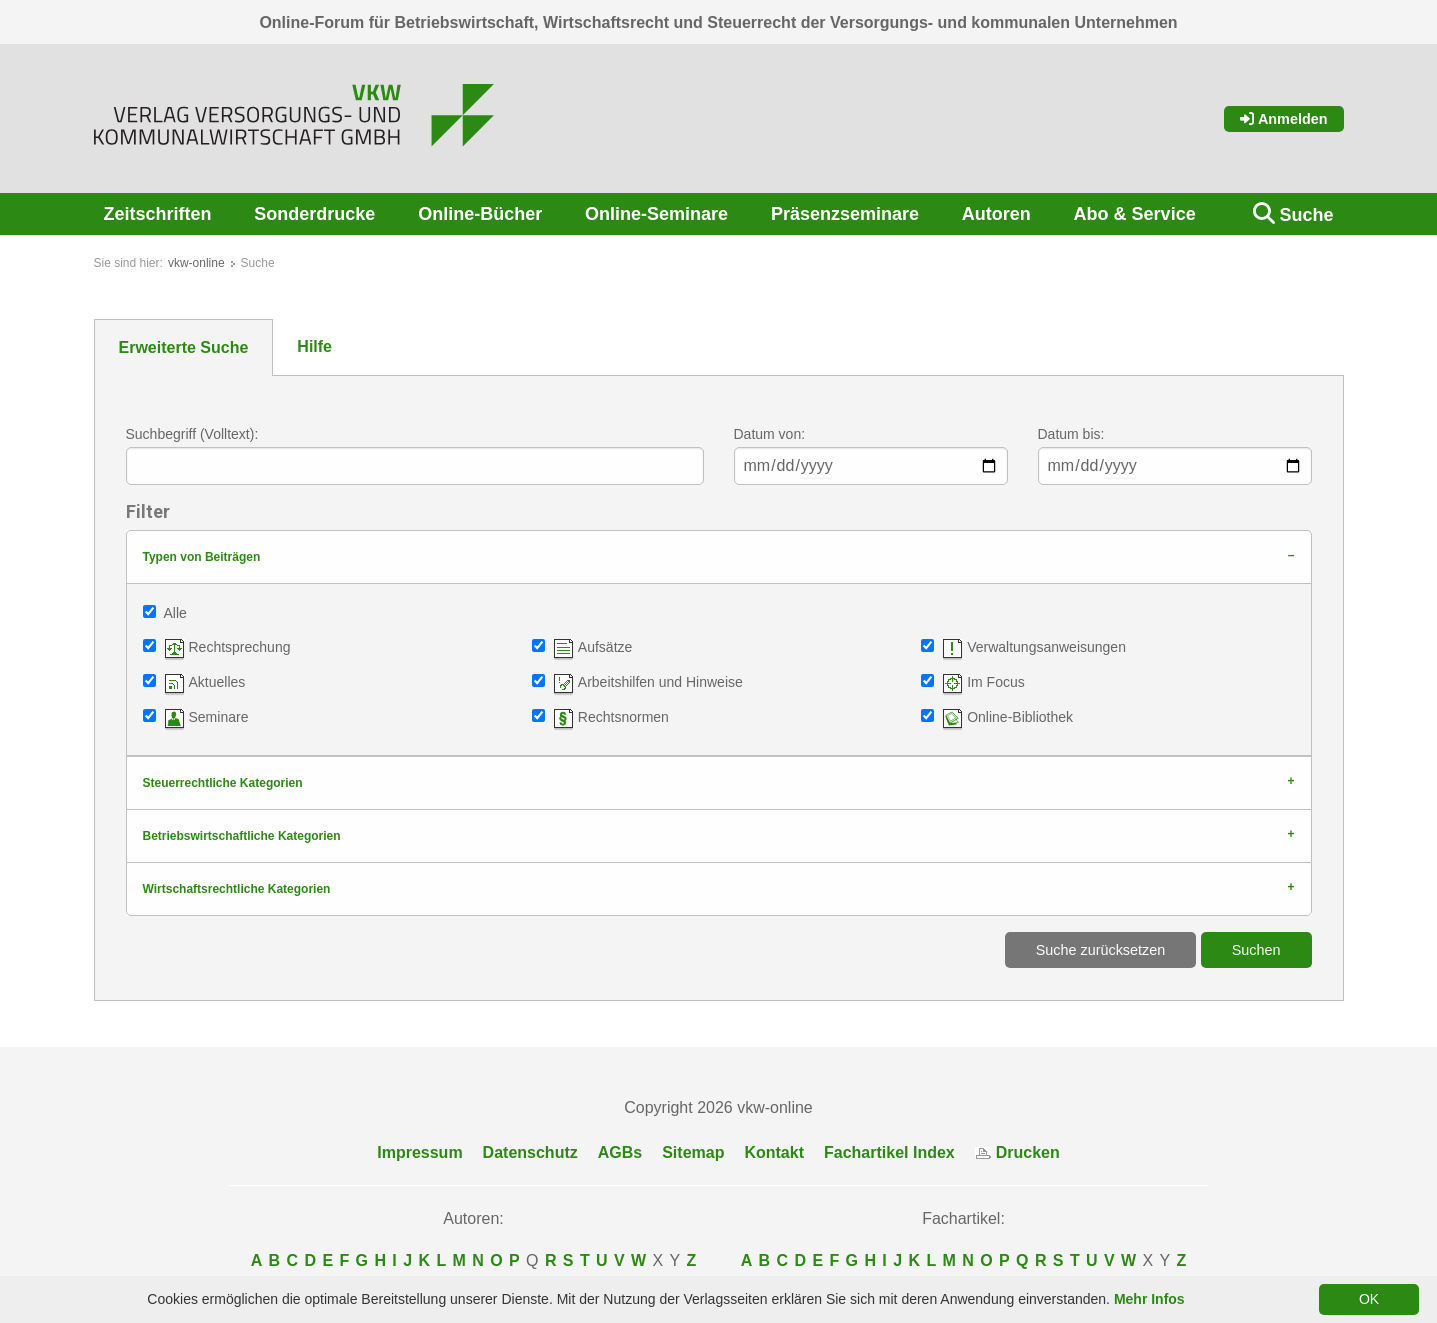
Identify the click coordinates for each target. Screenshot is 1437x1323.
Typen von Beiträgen (202, 557)
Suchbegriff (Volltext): (192, 434)
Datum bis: (1071, 434)
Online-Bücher (480, 214)
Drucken (1017, 1152)
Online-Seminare (656, 214)
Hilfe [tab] (314, 346)
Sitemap (693, 1152)
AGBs (620, 1152)
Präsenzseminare (845, 214)
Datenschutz (530, 1152)
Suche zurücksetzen (1101, 950)
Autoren (996, 214)
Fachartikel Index (889, 1152)
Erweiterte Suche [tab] (184, 347)
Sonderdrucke (314, 214)
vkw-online (196, 263)
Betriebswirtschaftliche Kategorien (242, 836)
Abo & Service (1135, 214)
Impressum (419, 1152)
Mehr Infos (1149, 1299)
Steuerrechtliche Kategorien (223, 783)
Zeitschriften (158, 214)
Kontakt (774, 1152)
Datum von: (770, 434)
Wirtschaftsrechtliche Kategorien (237, 889)
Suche (1306, 215)
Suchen (1256, 950)
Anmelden (1284, 119)
